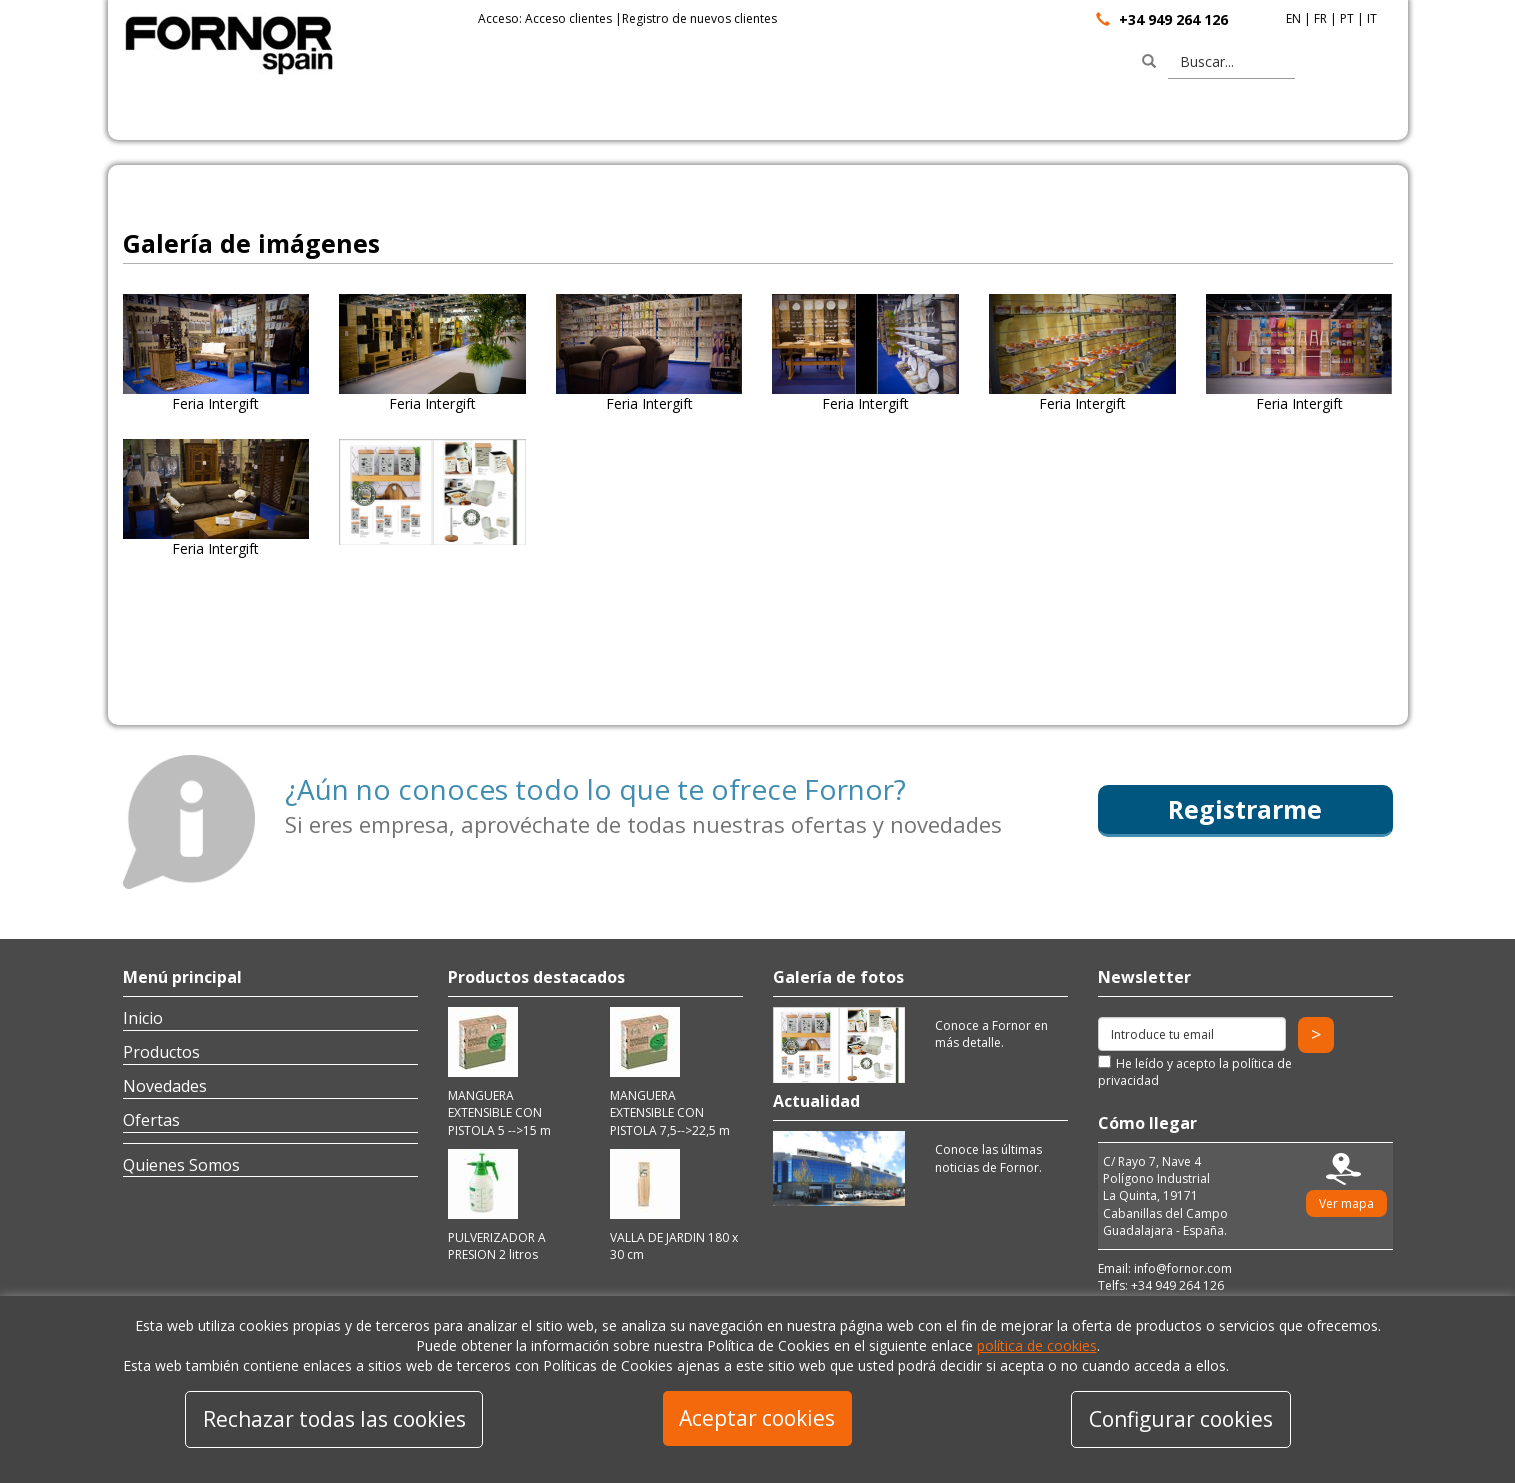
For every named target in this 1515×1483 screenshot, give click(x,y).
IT (1372, 18)
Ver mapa (1346, 1203)
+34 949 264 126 (1173, 19)
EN (1293, 18)
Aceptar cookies (757, 1418)
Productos (161, 1052)
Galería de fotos (838, 977)
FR (1320, 18)
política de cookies (1037, 1345)
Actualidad (816, 1101)
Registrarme (1245, 809)
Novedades (165, 1086)
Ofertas (151, 1120)
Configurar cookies (1181, 1419)
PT (1347, 18)
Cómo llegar (1147, 1123)
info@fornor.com (1183, 1268)
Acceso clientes (568, 18)
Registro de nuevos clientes (699, 18)
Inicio (143, 1018)
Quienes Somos (181, 1165)
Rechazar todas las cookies (334, 1419)
